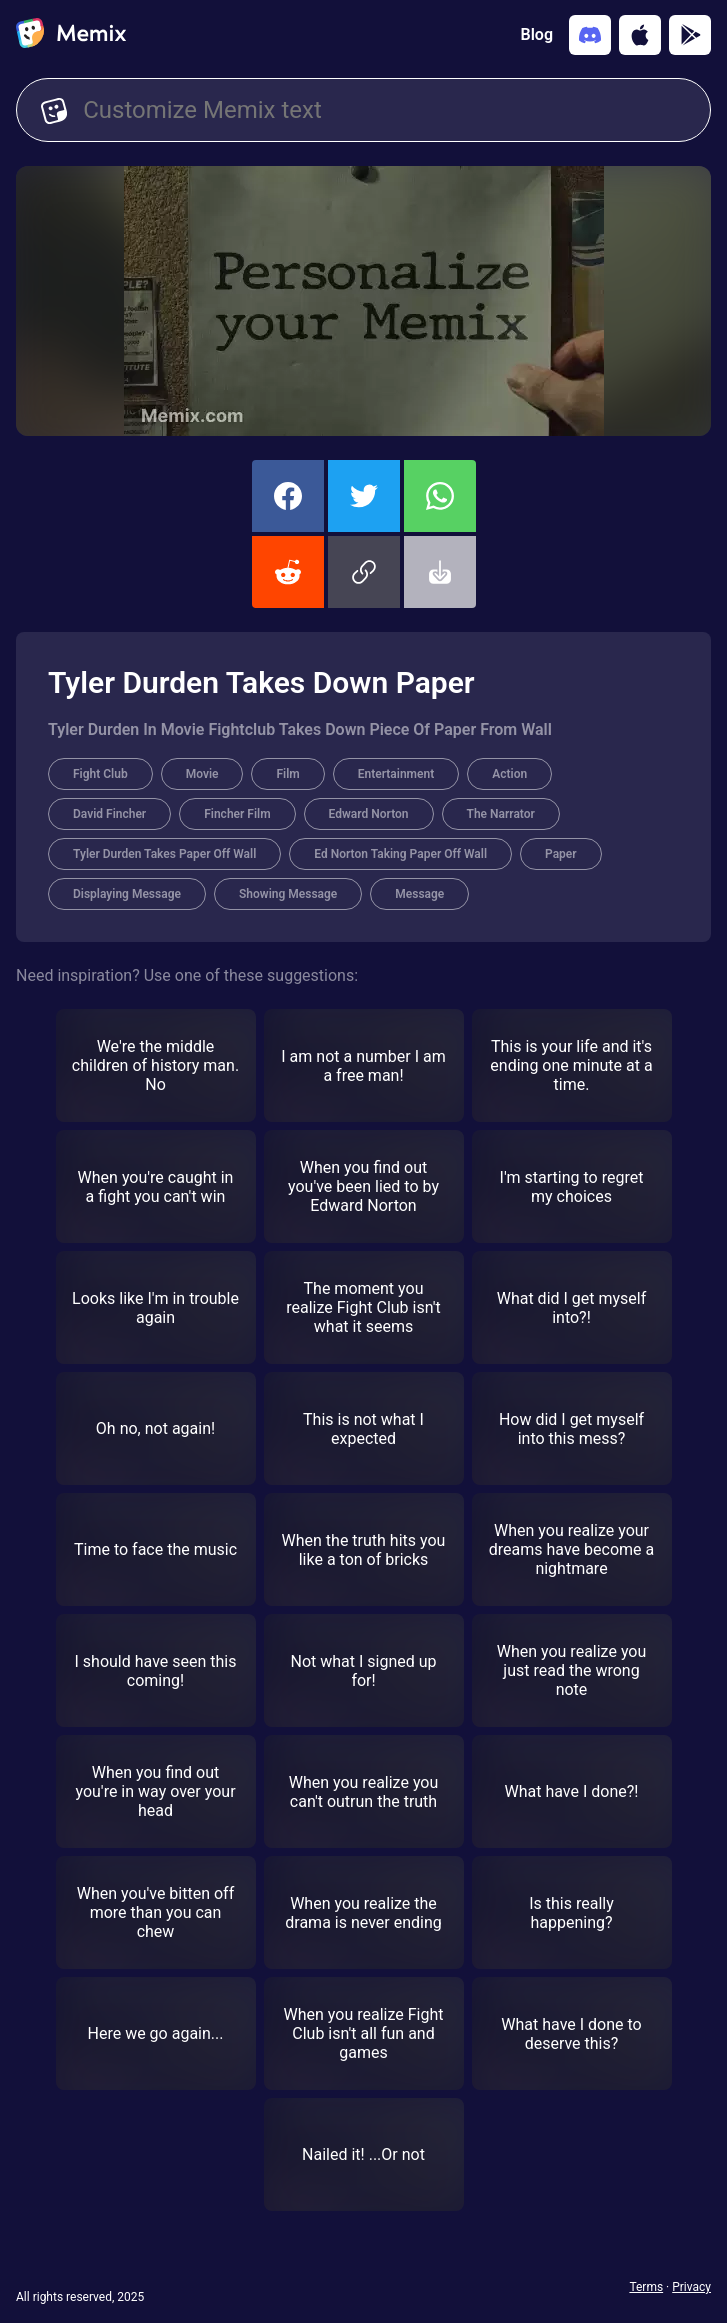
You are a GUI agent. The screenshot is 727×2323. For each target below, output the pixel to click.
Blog (537, 34)
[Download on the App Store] (640, 35)
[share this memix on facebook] (288, 496)
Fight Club (100, 774)
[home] (71, 35)
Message (419, 894)
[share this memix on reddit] (288, 572)
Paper (561, 854)
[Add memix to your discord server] (590, 35)
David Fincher (109, 814)
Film (287, 774)
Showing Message (288, 894)
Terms (646, 2287)
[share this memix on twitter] (364, 496)
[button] (364, 572)
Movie (202, 774)
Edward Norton (369, 814)
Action (509, 774)
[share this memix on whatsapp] (440, 496)
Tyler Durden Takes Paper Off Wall (164, 854)
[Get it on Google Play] (690, 35)
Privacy (691, 2287)
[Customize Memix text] (384, 110)
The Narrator (501, 814)
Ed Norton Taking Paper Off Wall (400, 854)
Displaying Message (127, 894)
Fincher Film (237, 814)
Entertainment (396, 774)
